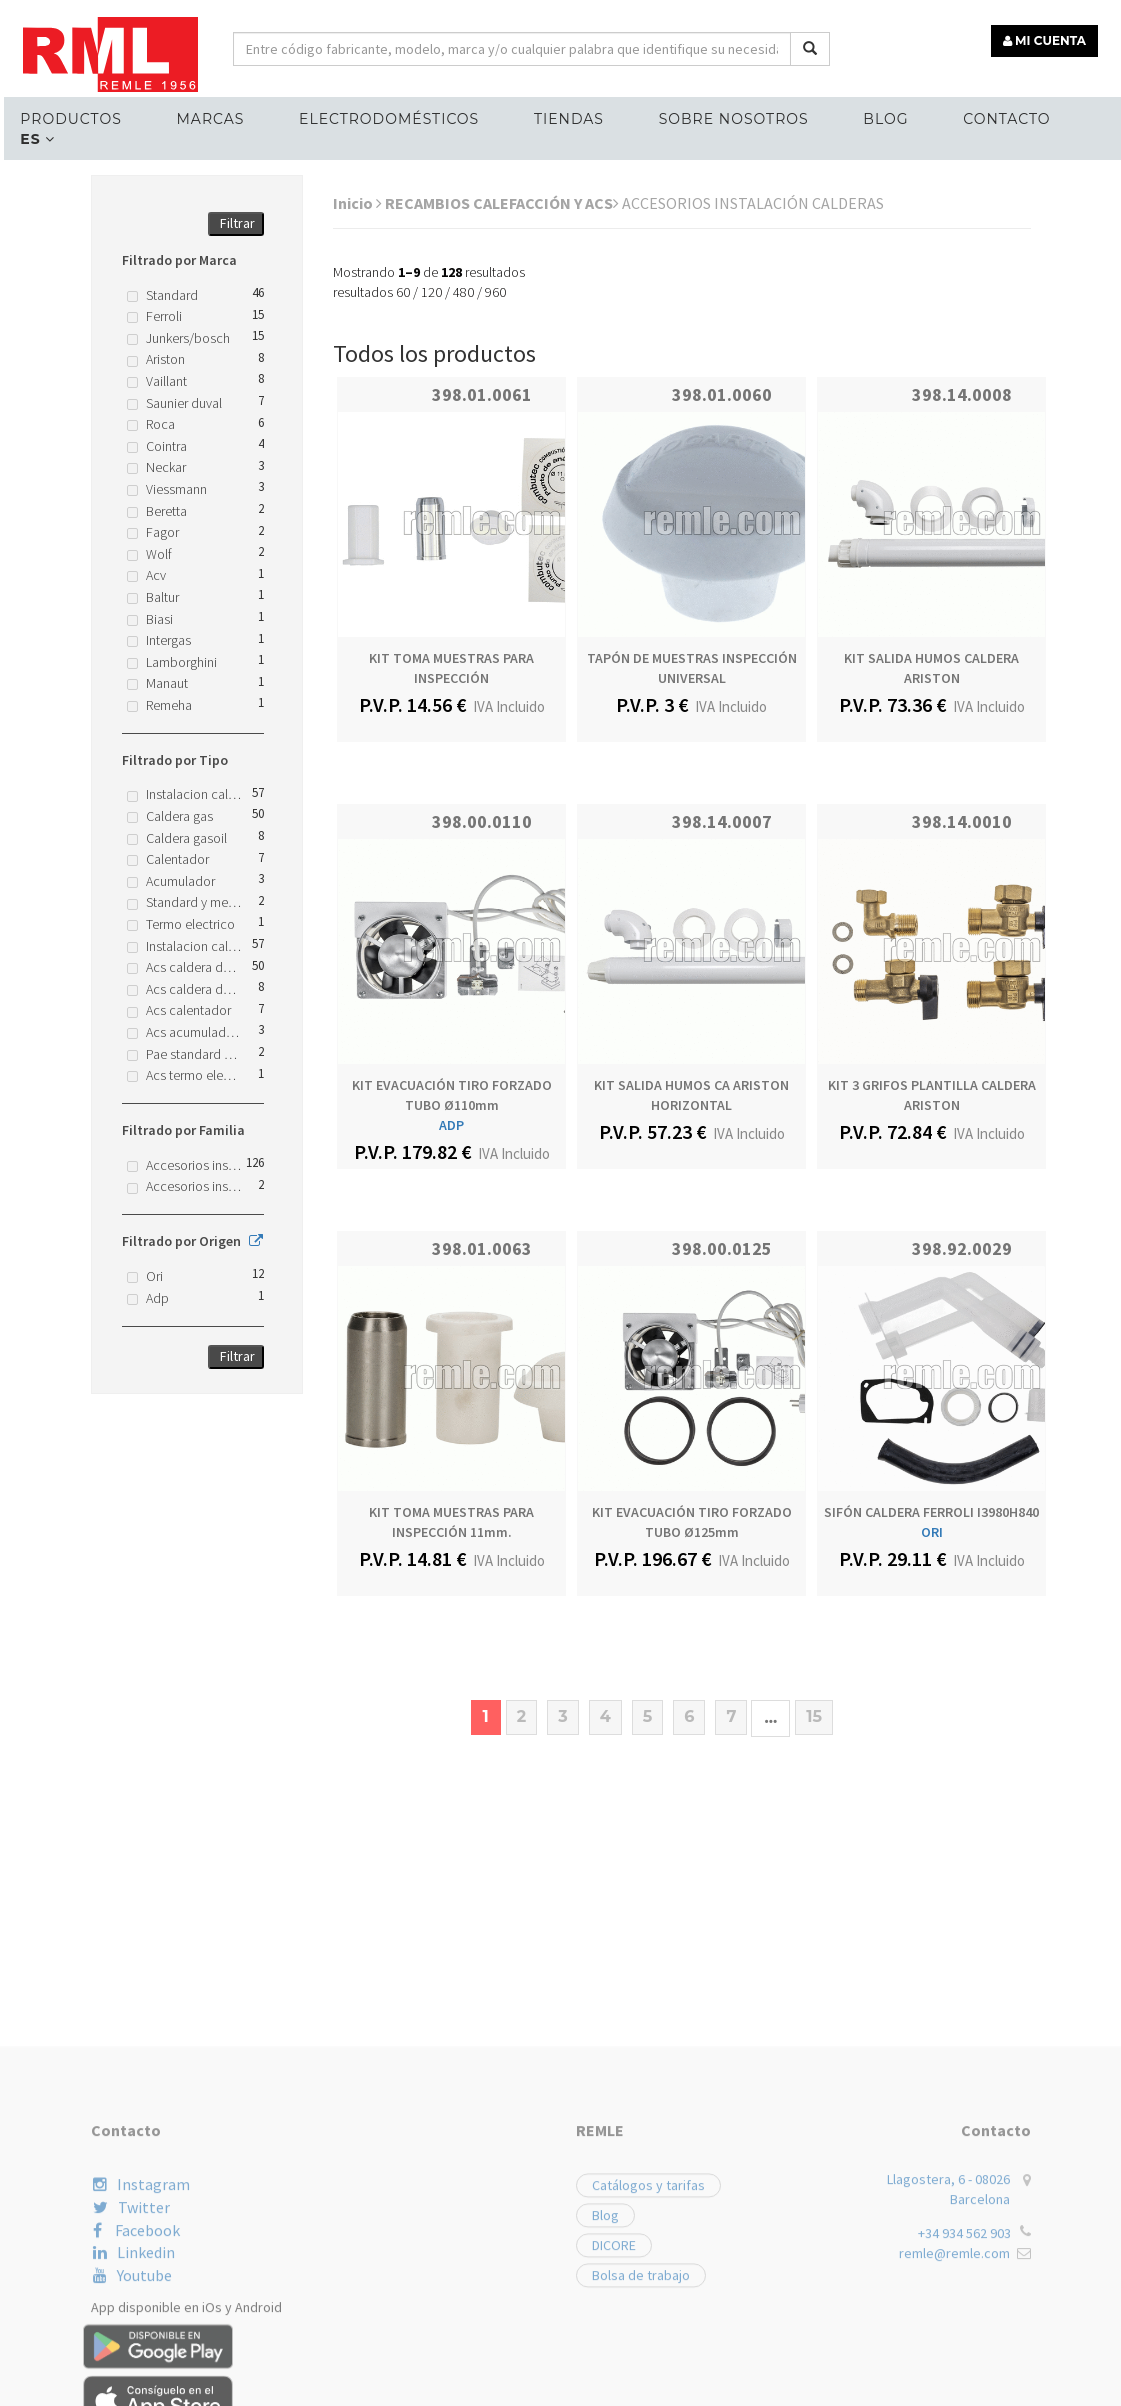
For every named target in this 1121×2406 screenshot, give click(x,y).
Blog (866, 116)
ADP (451, 1125)
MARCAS (203, 116)
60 (403, 292)
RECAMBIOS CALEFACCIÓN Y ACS (502, 203)
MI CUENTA (1047, 37)
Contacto (983, 116)
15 (814, 1716)
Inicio (357, 203)
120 (431, 292)
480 (463, 292)
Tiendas (555, 116)
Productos (66, 116)
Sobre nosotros (717, 116)
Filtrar (237, 223)
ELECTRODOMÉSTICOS (378, 116)
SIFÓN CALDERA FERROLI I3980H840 (931, 1512)
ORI (932, 1532)
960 (495, 292)
